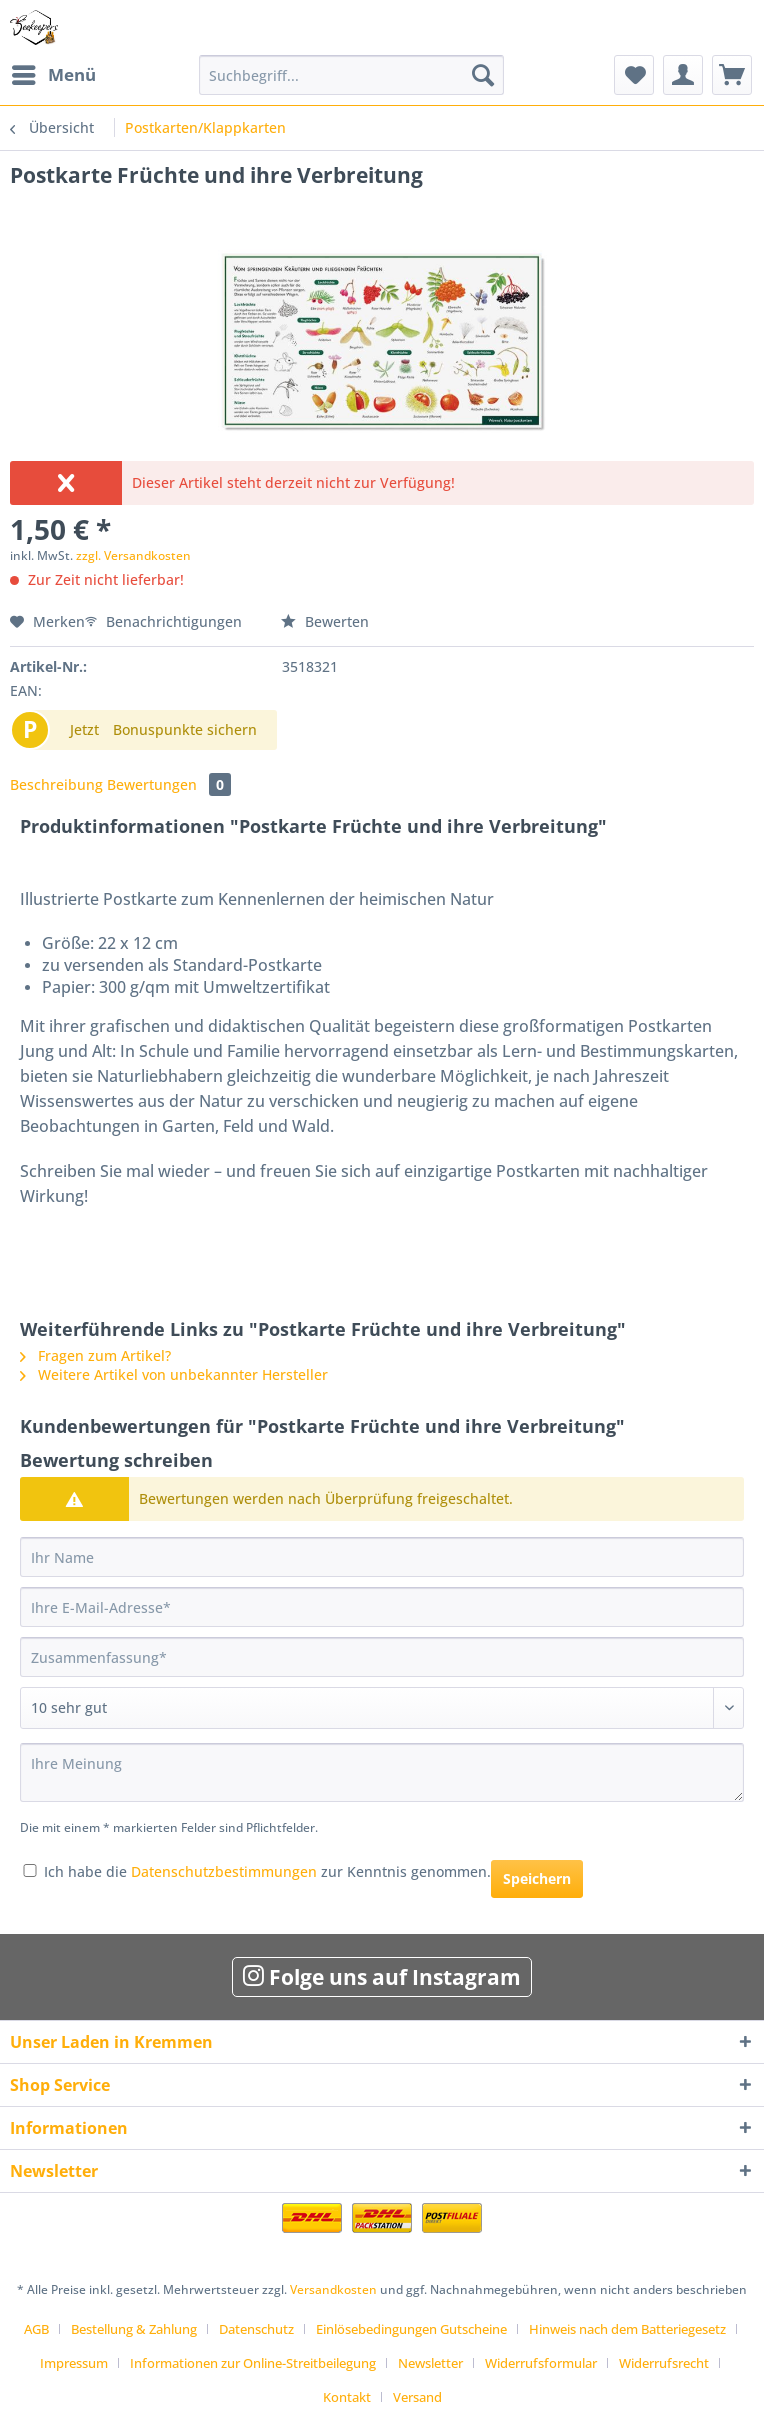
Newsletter (430, 2363)
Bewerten (325, 621)
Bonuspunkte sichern (185, 729)
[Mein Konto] (683, 75)
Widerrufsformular (541, 2363)
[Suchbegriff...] (352, 75)
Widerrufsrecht (664, 2363)
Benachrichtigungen (165, 621)
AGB (36, 2329)
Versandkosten (333, 2289)
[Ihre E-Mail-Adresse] (382, 1607)
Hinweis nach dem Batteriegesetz (627, 2329)
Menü (54, 72)
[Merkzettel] (634, 75)
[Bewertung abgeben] (382, 1708)
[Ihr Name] (382, 1557)
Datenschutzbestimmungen (224, 1871)
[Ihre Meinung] (382, 1772)
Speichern (537, 1878)
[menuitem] (53, 75)
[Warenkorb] (732, 75)
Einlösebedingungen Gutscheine (411, 2329)
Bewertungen (169, 784)
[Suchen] (483, 75)
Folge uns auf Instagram (382, 1977)
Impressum (74, 2363)
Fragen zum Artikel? (95, 1355)
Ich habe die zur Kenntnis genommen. (267, 1871)
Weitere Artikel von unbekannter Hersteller (174, 1374)
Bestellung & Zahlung (134, 2329)
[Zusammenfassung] (382, 1657)
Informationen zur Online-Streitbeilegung (253, 2363)
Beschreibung (56, 784)
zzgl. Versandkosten (133, 555)
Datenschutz (256, 2329)
